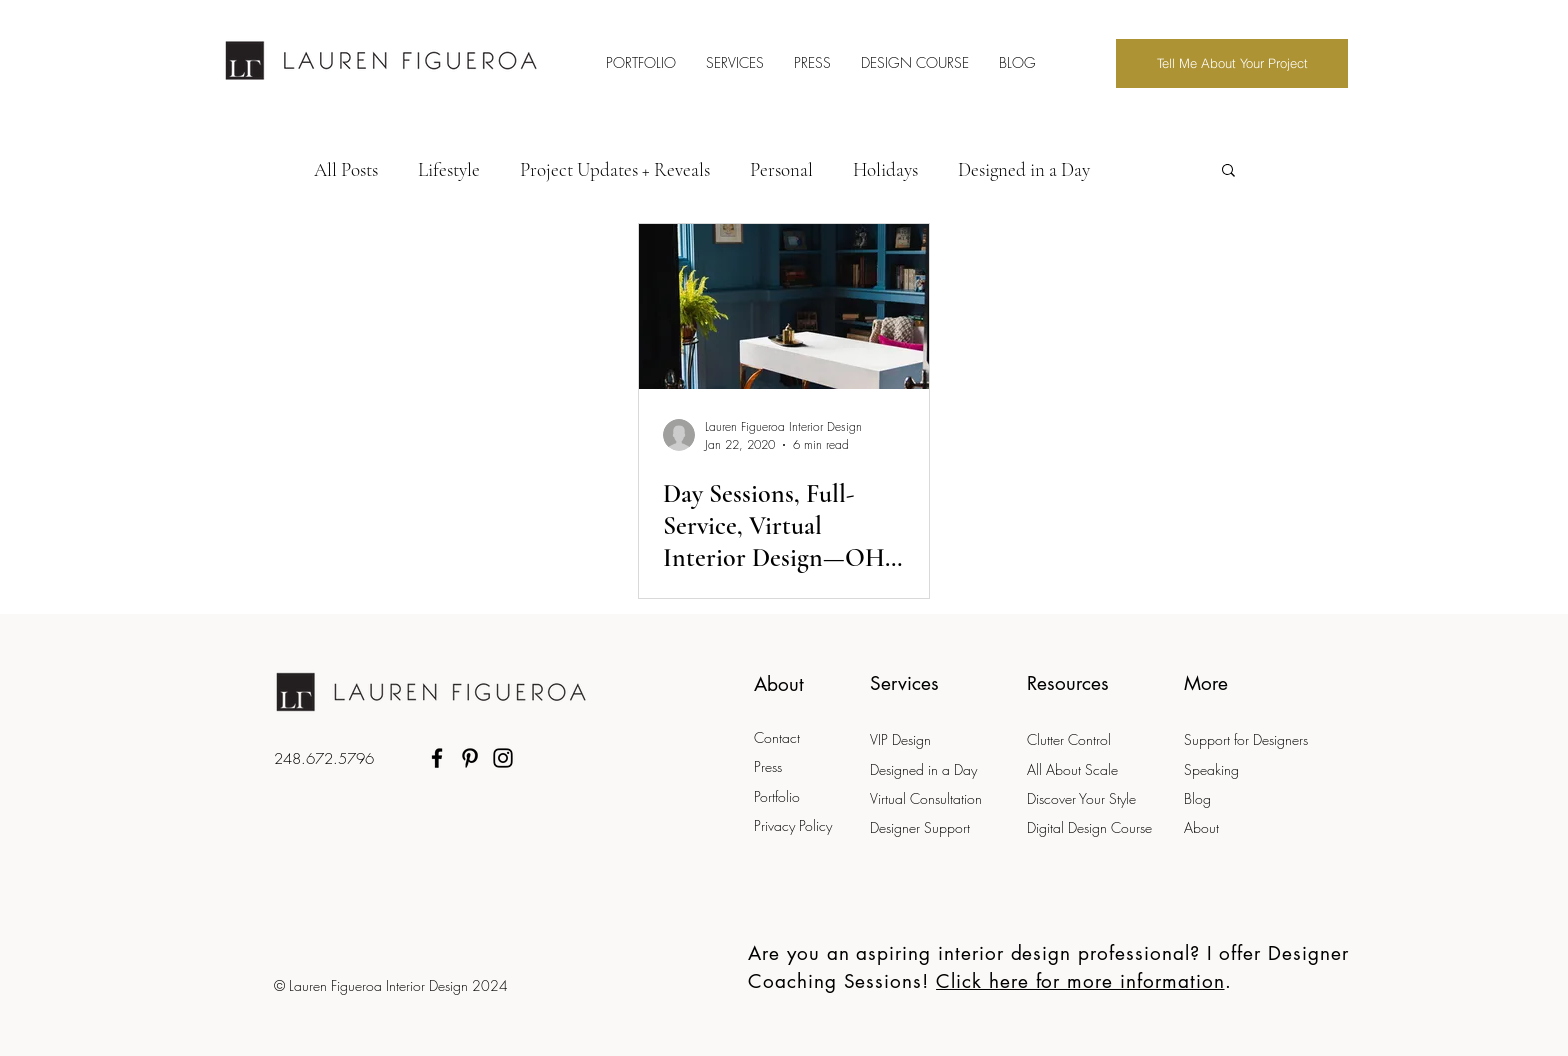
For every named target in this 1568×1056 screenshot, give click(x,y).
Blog (1197, 798)
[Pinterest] (470, 758)
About (1201, 827)
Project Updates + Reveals (615, 169)
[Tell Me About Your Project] (1232, 63)
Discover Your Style (1081, 798)
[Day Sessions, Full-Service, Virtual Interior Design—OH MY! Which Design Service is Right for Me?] (784, 306)
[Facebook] (437, 758)
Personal (781, 169)
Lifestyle (449, 169)
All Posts (346, 169)
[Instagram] (503, 758)
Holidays (885, 169)
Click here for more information (1080, 981)
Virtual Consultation (928, 798)
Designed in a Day (1024, 169)
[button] (1228, 171)
